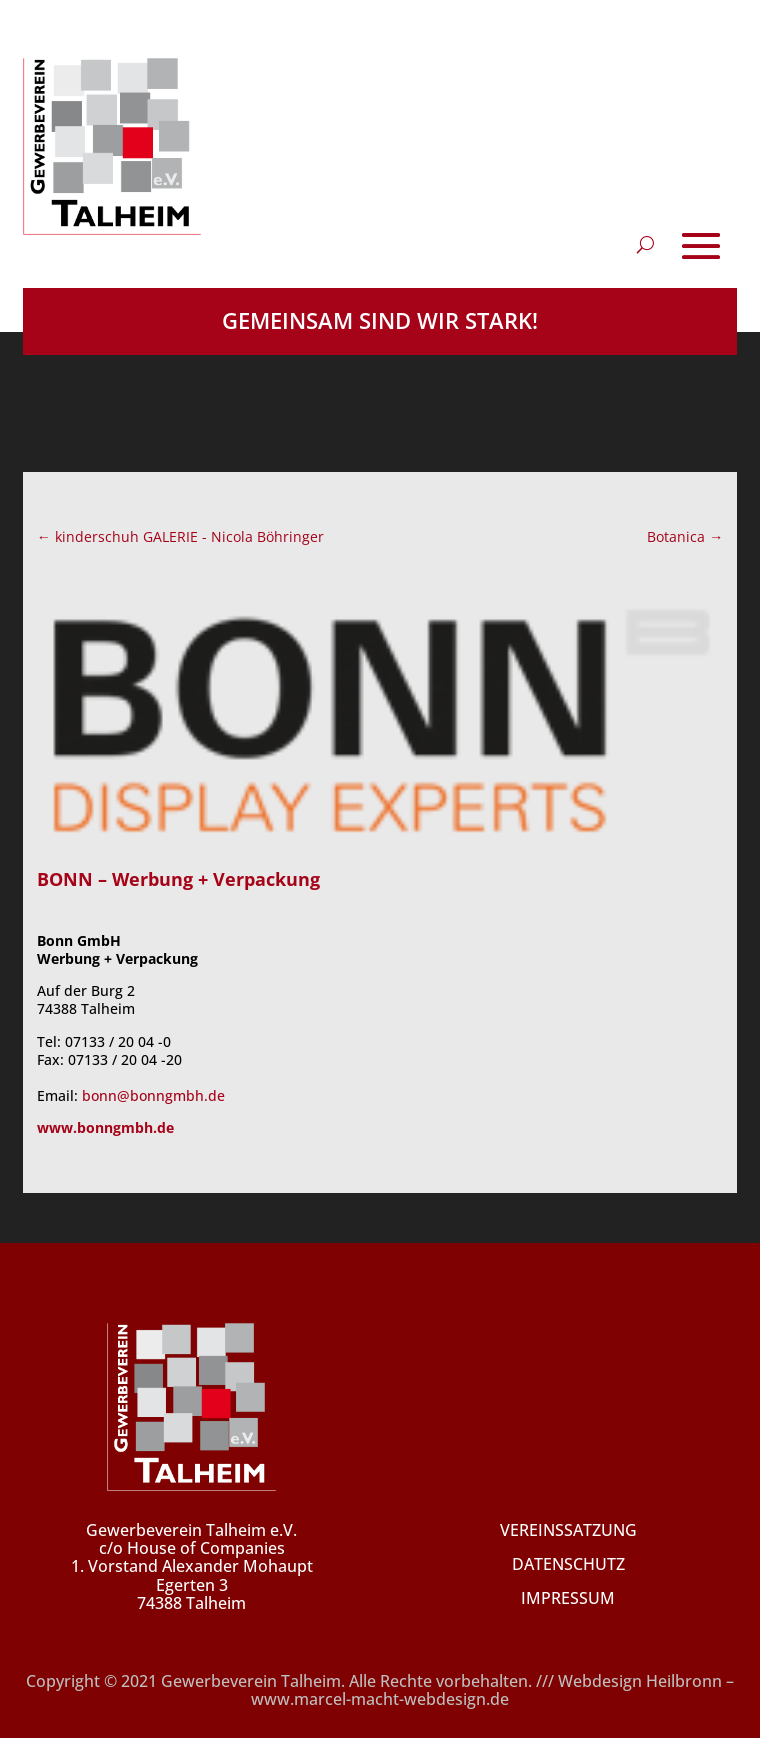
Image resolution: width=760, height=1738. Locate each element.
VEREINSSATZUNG (568, 1530)
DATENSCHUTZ (568, 1564)
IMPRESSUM (568, 1598)
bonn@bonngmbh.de (153, 1095)
